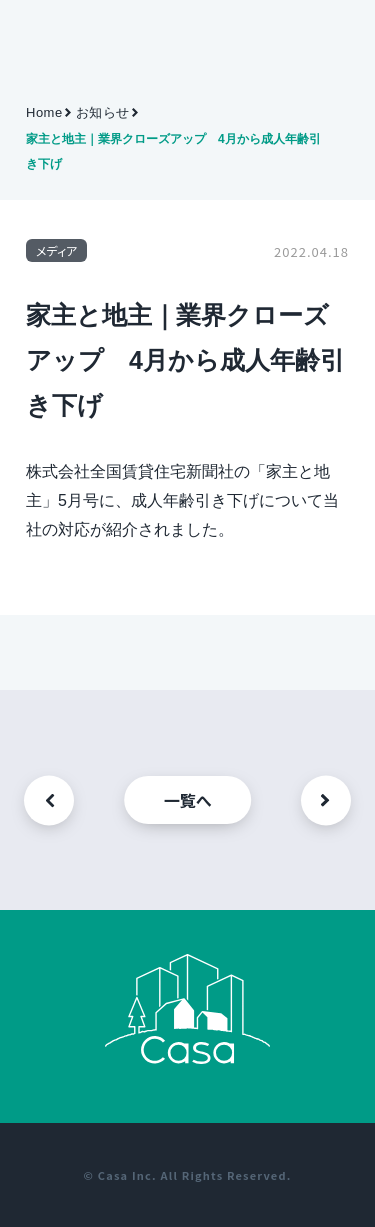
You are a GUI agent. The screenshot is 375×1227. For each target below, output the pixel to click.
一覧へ (188, 800)
